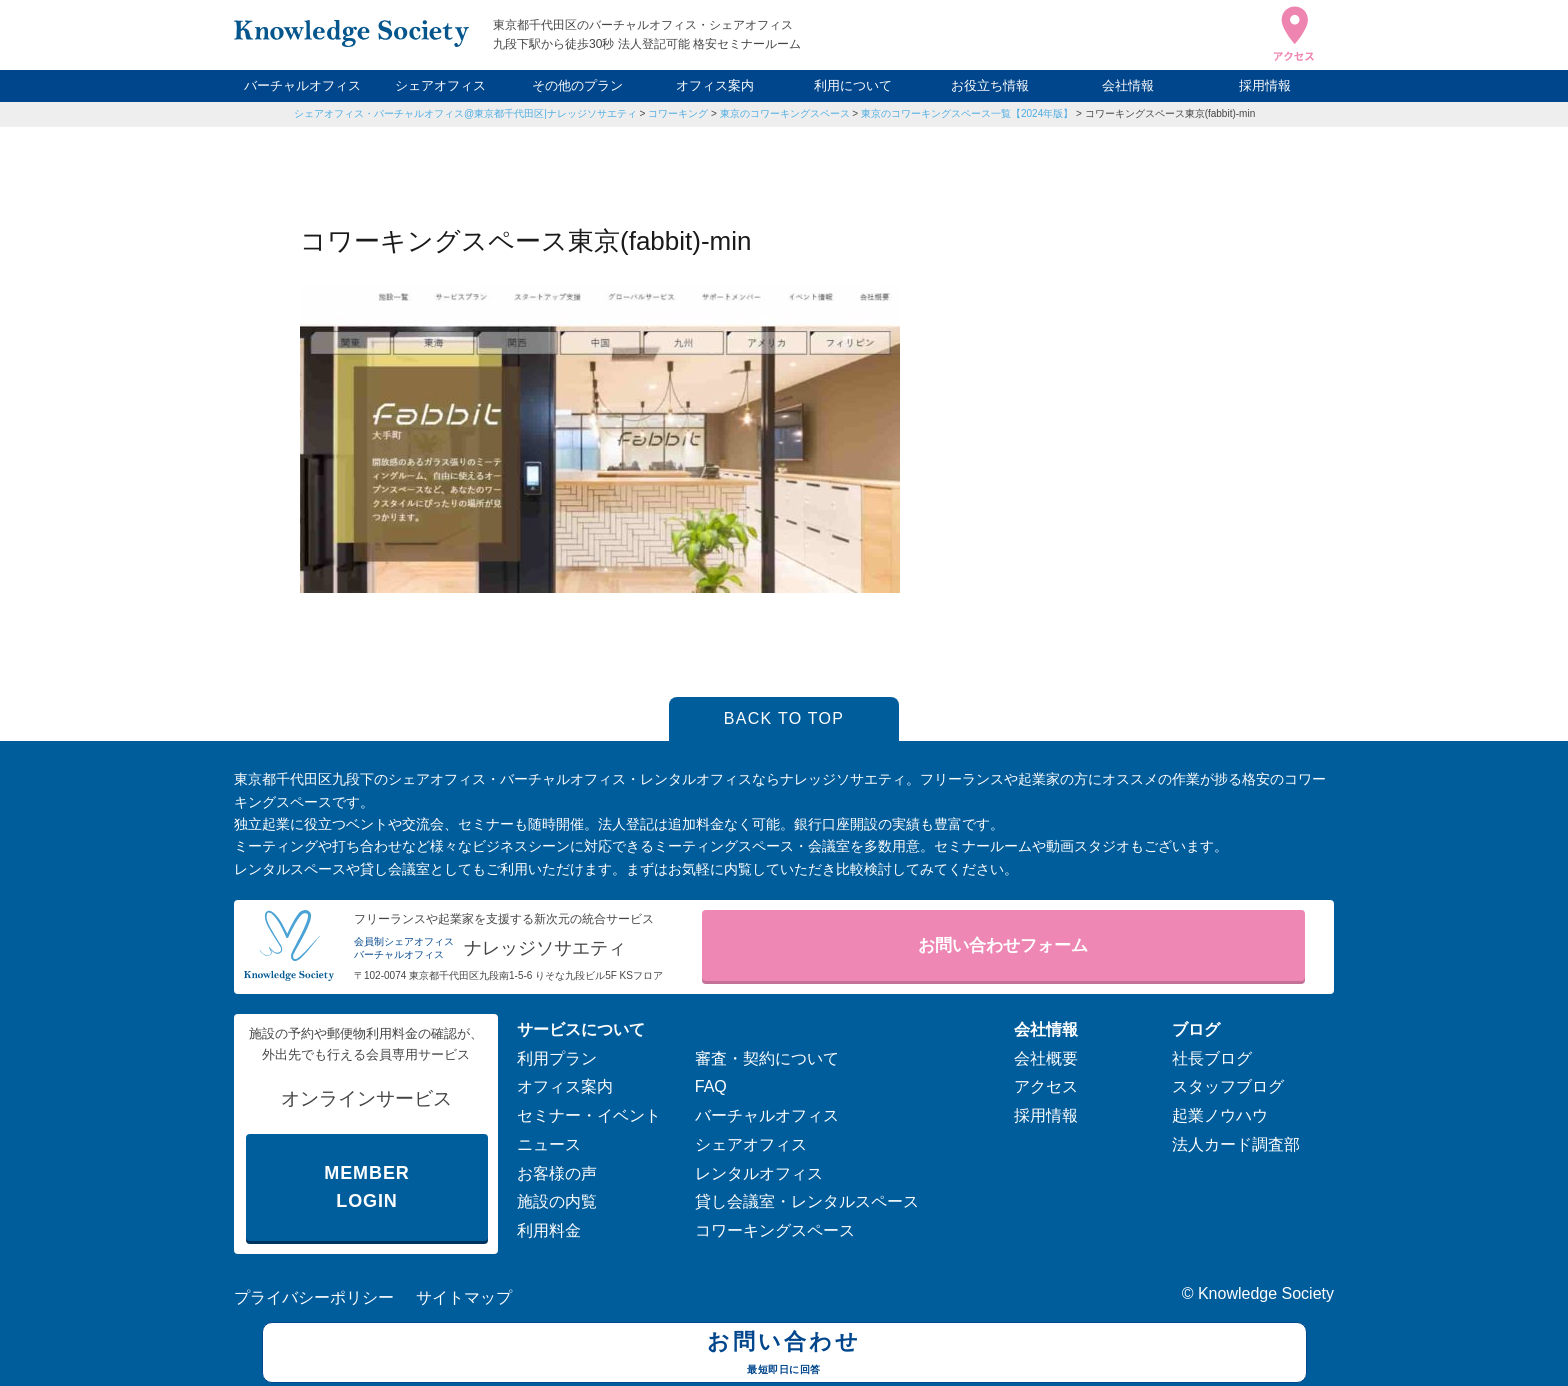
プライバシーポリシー (314, 1297)
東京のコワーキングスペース (785, 113)
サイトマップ (464, 1297)
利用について (853, 85)
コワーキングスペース (775, 1230)
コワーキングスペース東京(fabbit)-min (1170, 113)
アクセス (1046, 1086)
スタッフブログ (1228, 1086)
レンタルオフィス (759, 1173)
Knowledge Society (1266, 1293)
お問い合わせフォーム (1003, 945)
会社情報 (1128, 85)
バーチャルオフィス (302, 85)
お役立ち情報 (990, 85)
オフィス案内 (715, 85)
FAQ (711, 1086)
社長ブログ (1212, 1058)
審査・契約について (767, 1058)
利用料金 (549, 1230)
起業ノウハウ (1220, 1115)
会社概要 (1046, 1058)
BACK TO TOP (784, 718)
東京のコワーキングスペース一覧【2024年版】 (967, 113)
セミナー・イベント (589, 1115)
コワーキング (678, 113)
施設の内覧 (557, 1201)
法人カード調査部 (1236, 1144)
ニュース (549, 1144)
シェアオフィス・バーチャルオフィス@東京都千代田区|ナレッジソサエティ (465, 113)
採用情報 (1265, 85)
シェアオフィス (440, 85)
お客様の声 (557, 1173)
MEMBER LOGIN (366, 1187)
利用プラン (557, 1058)
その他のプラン (577, 85)
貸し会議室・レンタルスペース (807, 1201)
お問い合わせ (784, 1355)
